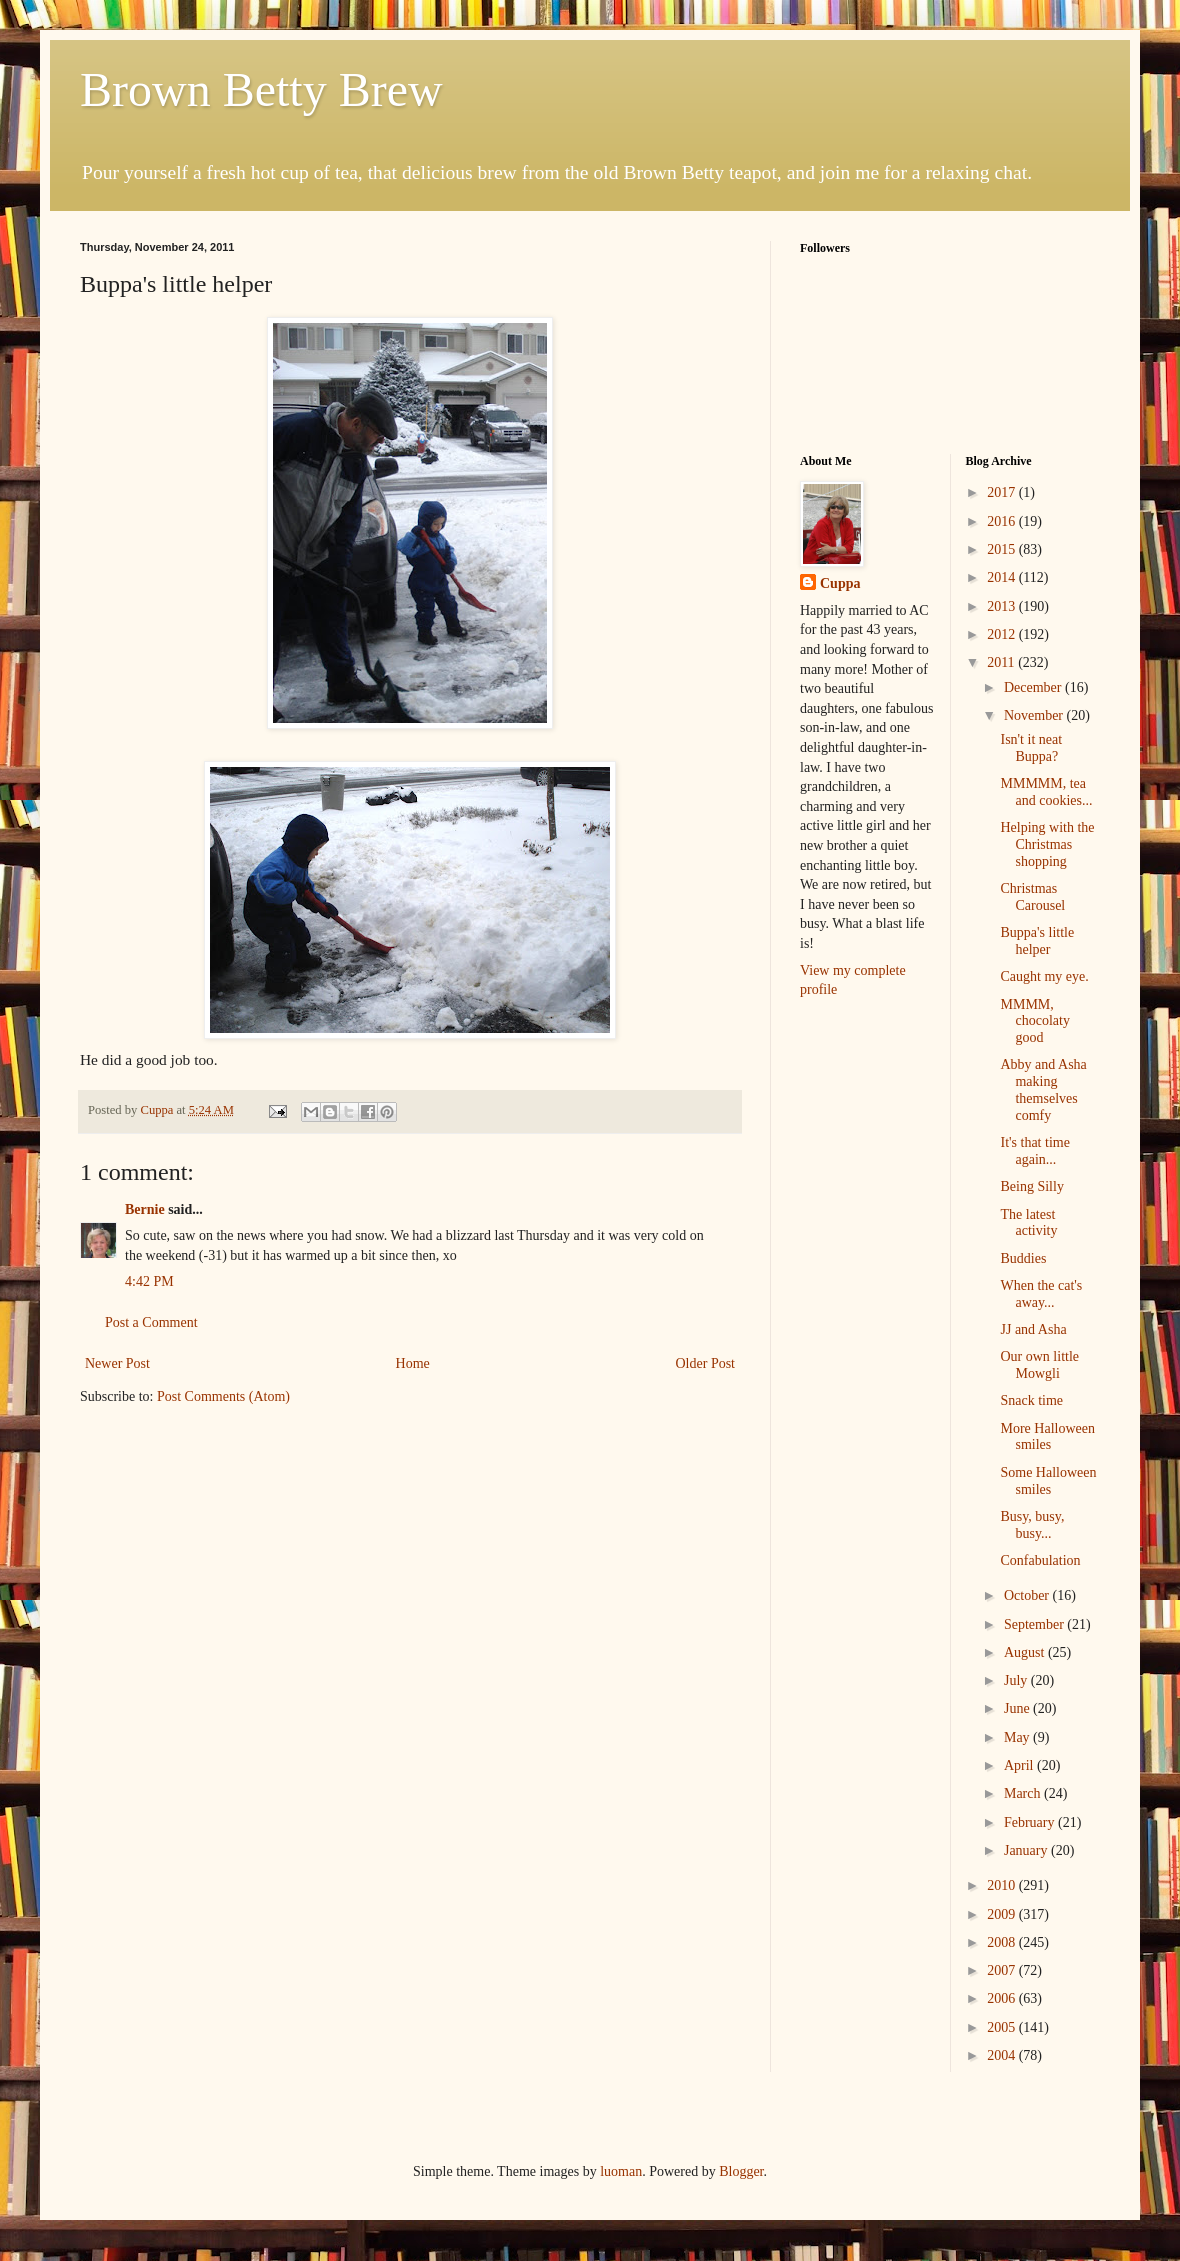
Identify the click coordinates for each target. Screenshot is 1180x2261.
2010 (1003, 1885)
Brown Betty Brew (261, 89)
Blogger (741, 2171)
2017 (1003, 492)
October (1028, 1595)
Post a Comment (151, 1322)
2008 (1003, 1942)
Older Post (706, 1363)
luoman (621, 2171)
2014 (1003, 577)
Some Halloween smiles (1048, 1481)
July (1017, 1680)
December (1034, 687)
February (1031, 1822)
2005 (1003, 2027)
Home (413, 1363)
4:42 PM (149, 1281)
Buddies (1023, 1258)
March (1024, 1793)
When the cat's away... (1041, 1294)
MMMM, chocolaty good (1034, 1021)
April (1020, 1765)
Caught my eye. (1044, 976)
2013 (1003, 606)
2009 (1003, 1914)
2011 (1002, 662)
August (1026, 1652)
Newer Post (117, 1363)
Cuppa (840, 583)
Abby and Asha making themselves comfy (1043, 1089)
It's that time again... (1034, 1151)
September (1035, 1624)
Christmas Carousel (1032, 897)
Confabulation (1040, 1560)
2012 (1003, 634)
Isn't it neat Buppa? (1031, 748)
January (1027, 1850)
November (1035, 715)
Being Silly (1031, 1186)
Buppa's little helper (1037, 941)
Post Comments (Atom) (223, 1396)
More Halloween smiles (1047, 1437)
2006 (1003, 1998)
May (1018, 1737)
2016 (1003, 521)
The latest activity (1028, 1223)
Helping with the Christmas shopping (1047, 844)
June (1018, 1708)
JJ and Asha (1033, 1329)
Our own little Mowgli (1039, 1365)
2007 (1003, 1970)
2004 (1003, 2055)
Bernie (145, 1209)
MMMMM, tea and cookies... (1046, 792)
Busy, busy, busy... (1032, 1525)
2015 (1003, 549)
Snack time (1031, 1400)
